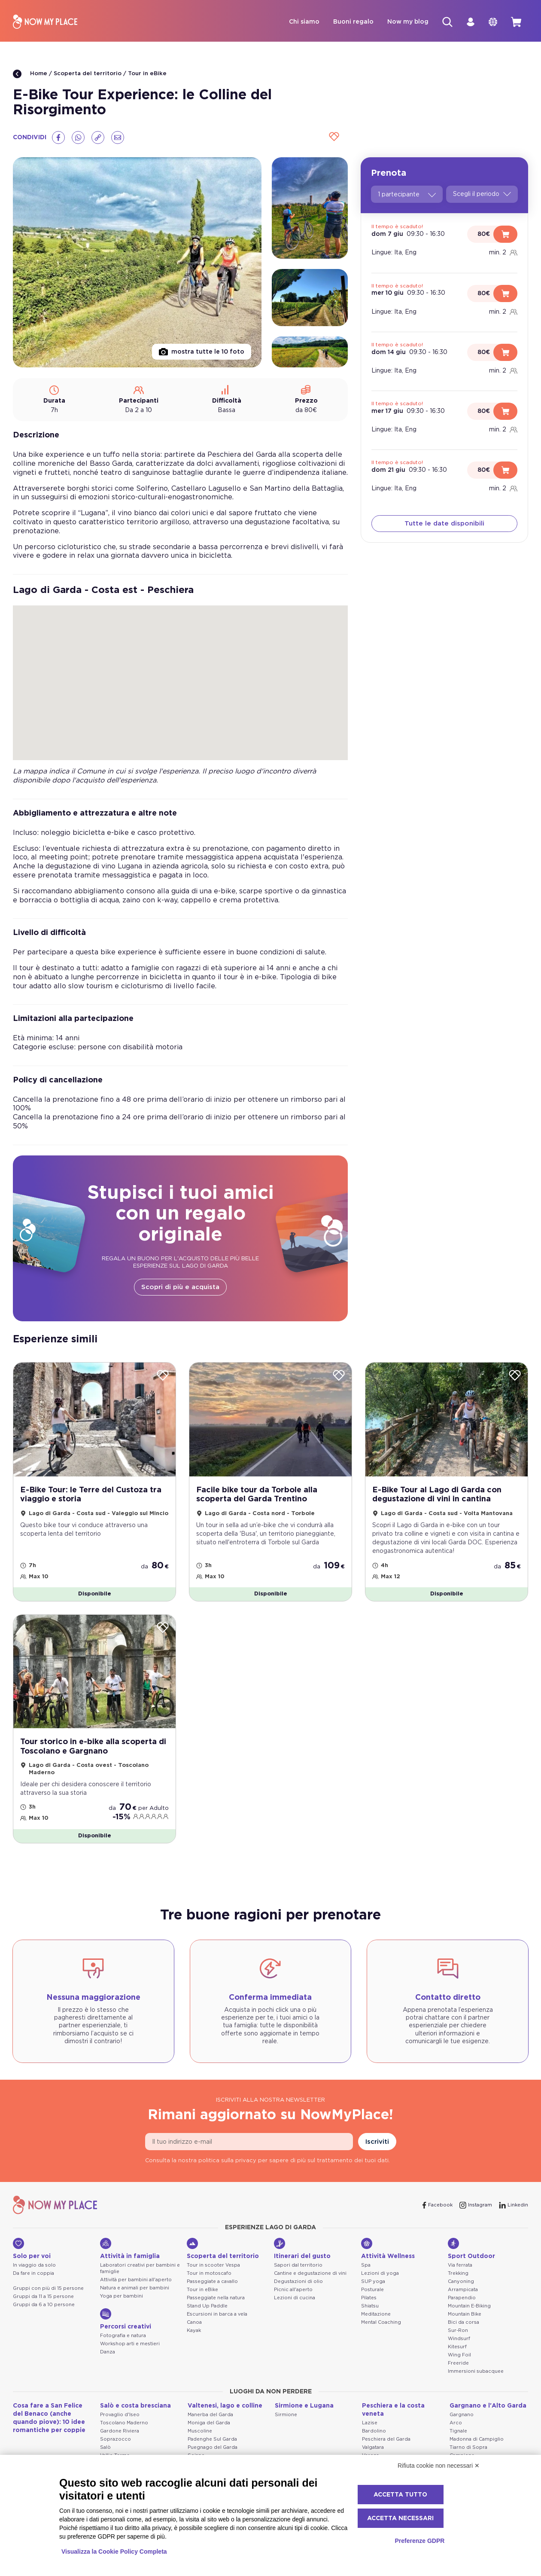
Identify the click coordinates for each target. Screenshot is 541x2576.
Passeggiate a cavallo (212, 2281)
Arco (456, 2422)
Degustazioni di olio (298, 2281)
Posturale (372, 2289)
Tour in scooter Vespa (213, 2265)
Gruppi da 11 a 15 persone (43, 2296)
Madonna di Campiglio (477, 2439)
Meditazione (376, 2314)
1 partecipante (407, 195)
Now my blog (408, 22)
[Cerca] (447, 22)
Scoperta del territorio (88, 73)
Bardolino (374, 2431)
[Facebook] (58, 137)
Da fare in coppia (33, 2273)
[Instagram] (475, 2205)
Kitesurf (457, 2346)
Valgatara (373, 2447)
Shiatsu (370, 2306)
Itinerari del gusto (302, 2248)
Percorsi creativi (125, 2319)
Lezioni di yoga (380, 2273)
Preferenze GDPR (419, 2540)
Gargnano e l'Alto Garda (488, 2406)
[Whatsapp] (78, 137)
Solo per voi (32, 2248)
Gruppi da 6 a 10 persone (44, 2304)
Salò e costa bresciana (135, 2406)
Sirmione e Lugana (304, 2406)
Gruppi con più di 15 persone (48, 2288)
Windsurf (459, 2338)
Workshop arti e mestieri (130, 2343)
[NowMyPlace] (45, 22)
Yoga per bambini (121, 2296)
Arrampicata (463, 2289)
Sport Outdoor (471, 2248)
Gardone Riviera (119, 2431)
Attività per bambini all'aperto (136, 2279)
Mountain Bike (464, 2314)
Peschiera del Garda (386, 2439)
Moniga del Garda (209, 2422)
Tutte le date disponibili (444, 523)
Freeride (458, 2363)
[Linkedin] (513, 2205)
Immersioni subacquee (476, 2371)
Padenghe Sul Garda (212, 2439)
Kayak (194, 2330)
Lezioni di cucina (294, 2297)
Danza (107, 2352)
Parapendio (462, 2297)
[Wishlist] (332, 137)
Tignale (458, 2431)
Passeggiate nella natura (216, 2297)
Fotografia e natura (123, 2335)
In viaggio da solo (34, 2265)
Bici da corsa (463, 2322)
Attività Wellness (388, 2248)
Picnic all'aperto (293, 2289)
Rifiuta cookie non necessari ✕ (439, 2465)
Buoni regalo (353, 22)
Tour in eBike (147, 73)
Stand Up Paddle (207, 2306)
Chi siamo (304, 22)
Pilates (369, 2297)
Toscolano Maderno (124, 2422)
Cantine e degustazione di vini (310, 2273)
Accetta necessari (400, 2518)
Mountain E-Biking (469, 2306)
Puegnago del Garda (212, 2447)
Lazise (369, 2422)
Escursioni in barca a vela (217, 2314)
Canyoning (461, 2281)
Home (30, 74)
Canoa (194, 2322)
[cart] (516, 22)
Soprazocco (115, 2439)
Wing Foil (459, 2355)
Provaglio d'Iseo (120, 2414)
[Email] (117, 137)
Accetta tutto (400, 2495)
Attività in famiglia (130, 2248)
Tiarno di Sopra (468, 2447)
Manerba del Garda (210, 2414)
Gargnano (462, 2414)
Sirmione (286, 2414)
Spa (366, 2265)
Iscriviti (377, 2142)
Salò (105, 2447)
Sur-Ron (458, 2330)
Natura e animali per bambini (134, 2288)
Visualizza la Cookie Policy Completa (114, 2551)
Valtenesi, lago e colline (225, 2406)
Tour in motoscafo (209, 2273)
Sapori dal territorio (298, 2265)
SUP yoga (373, 2281)
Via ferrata (460, 2265)
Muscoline (200, 2431)
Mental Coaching (381, 2322)
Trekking (458, 2273)
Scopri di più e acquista (180, 1287)
